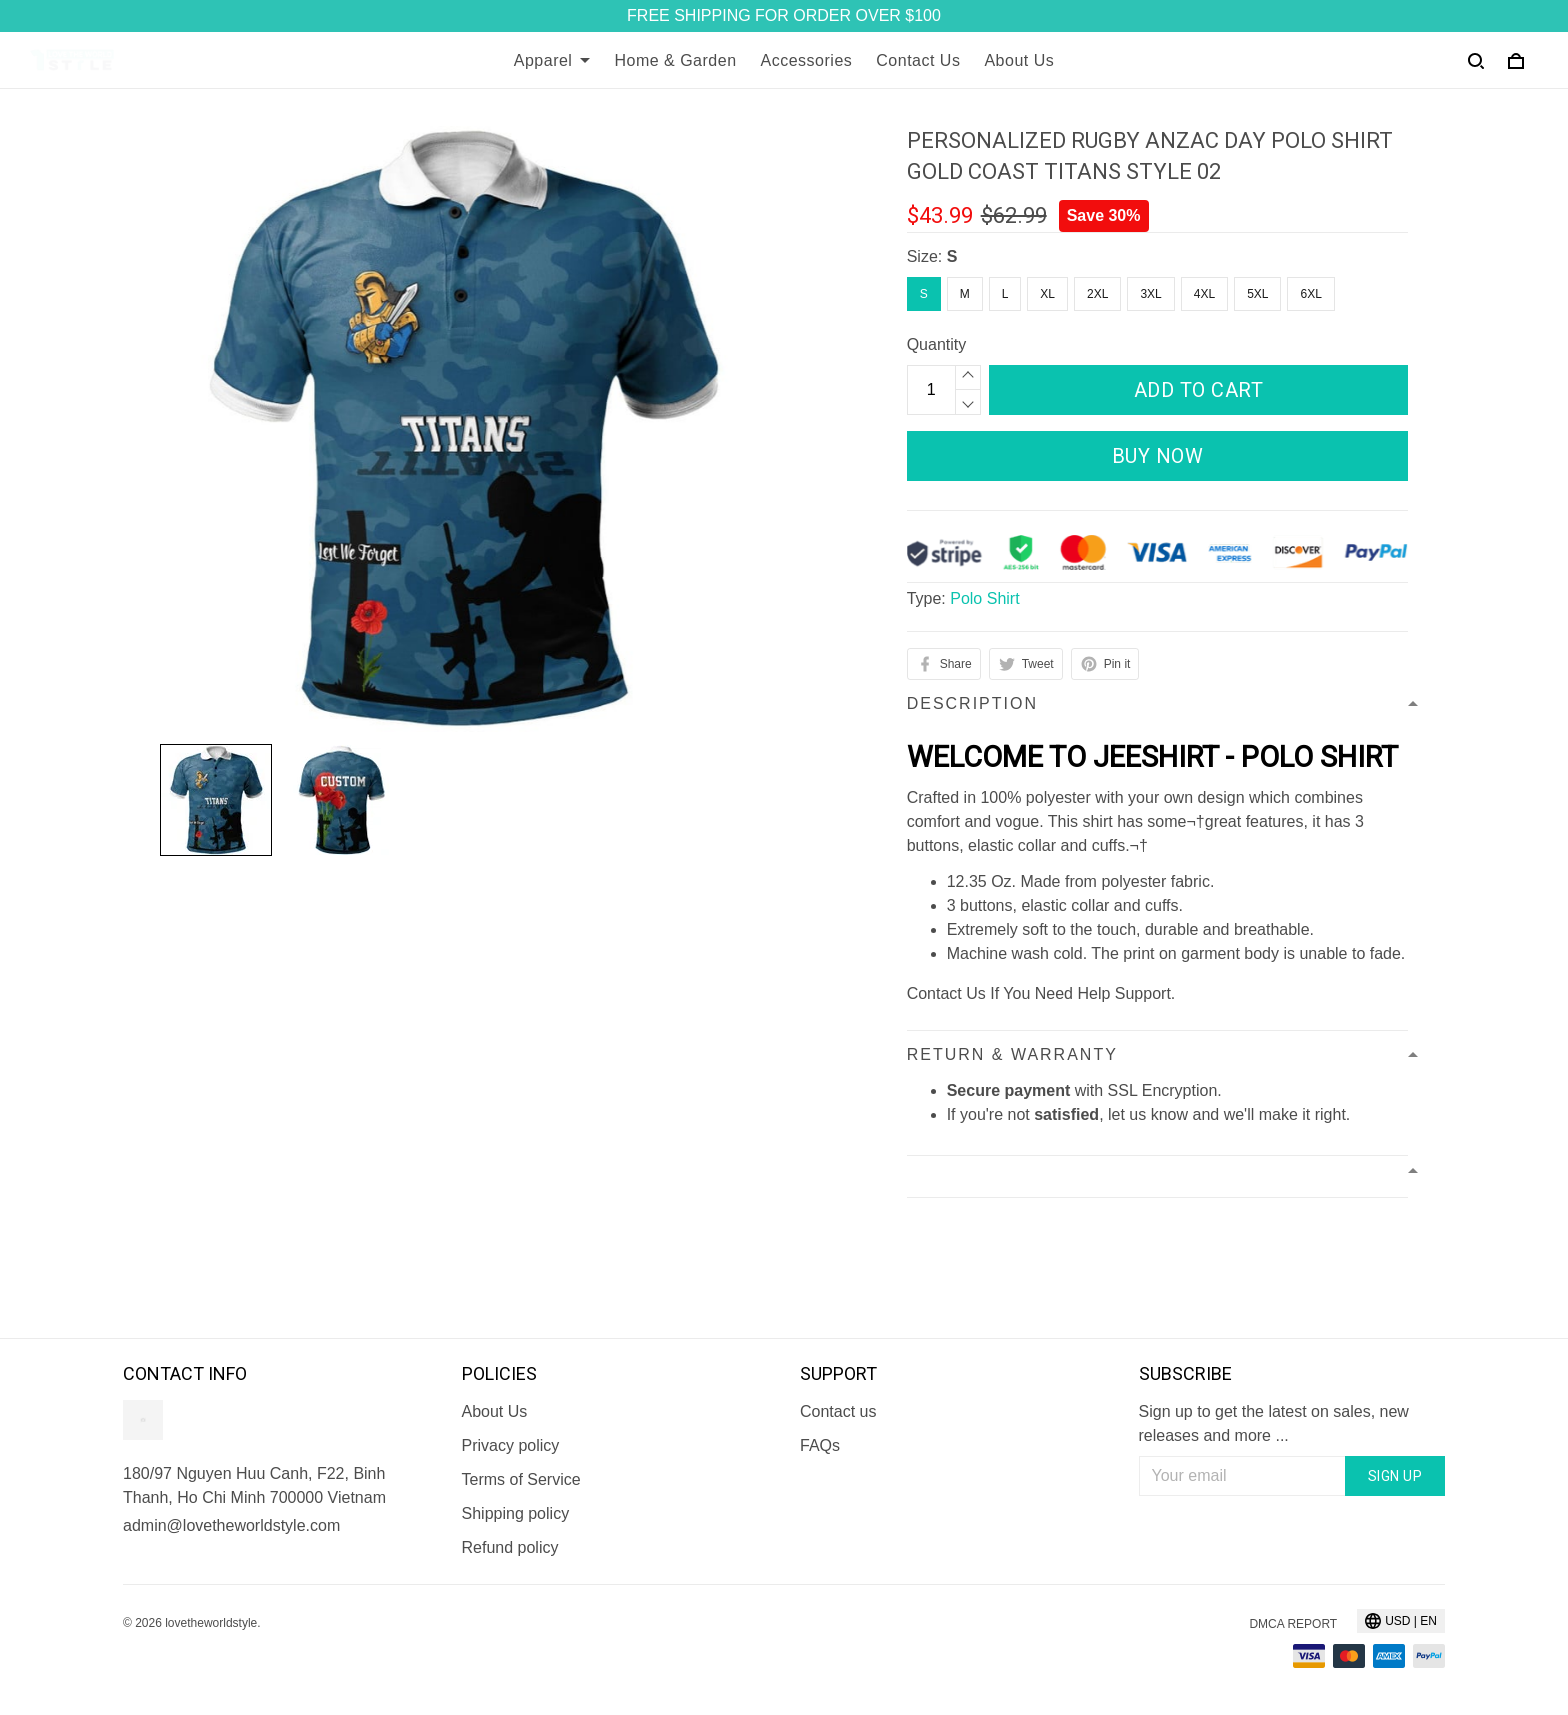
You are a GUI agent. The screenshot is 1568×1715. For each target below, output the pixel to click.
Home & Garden (675, 60)
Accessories (807, 60)
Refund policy (510, 1547)
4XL (1204, 294)
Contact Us (918, 60)
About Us (1019, 60)
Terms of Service (521, 1479)
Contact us (838, 1411)
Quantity (937, 344)
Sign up (1395, 1476)
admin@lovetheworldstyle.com (231, 1525)
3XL (1150, 294)
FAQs (820, 1445)
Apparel (552, 60)
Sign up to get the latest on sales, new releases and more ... (1274, 1423)
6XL (1310, 294)
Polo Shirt (984, 598)
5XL (1257, 294)
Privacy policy (511, 1445)
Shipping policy (516, 1513)
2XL (1097, 294)
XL (1047, 294)
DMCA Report (1293, 1624)
